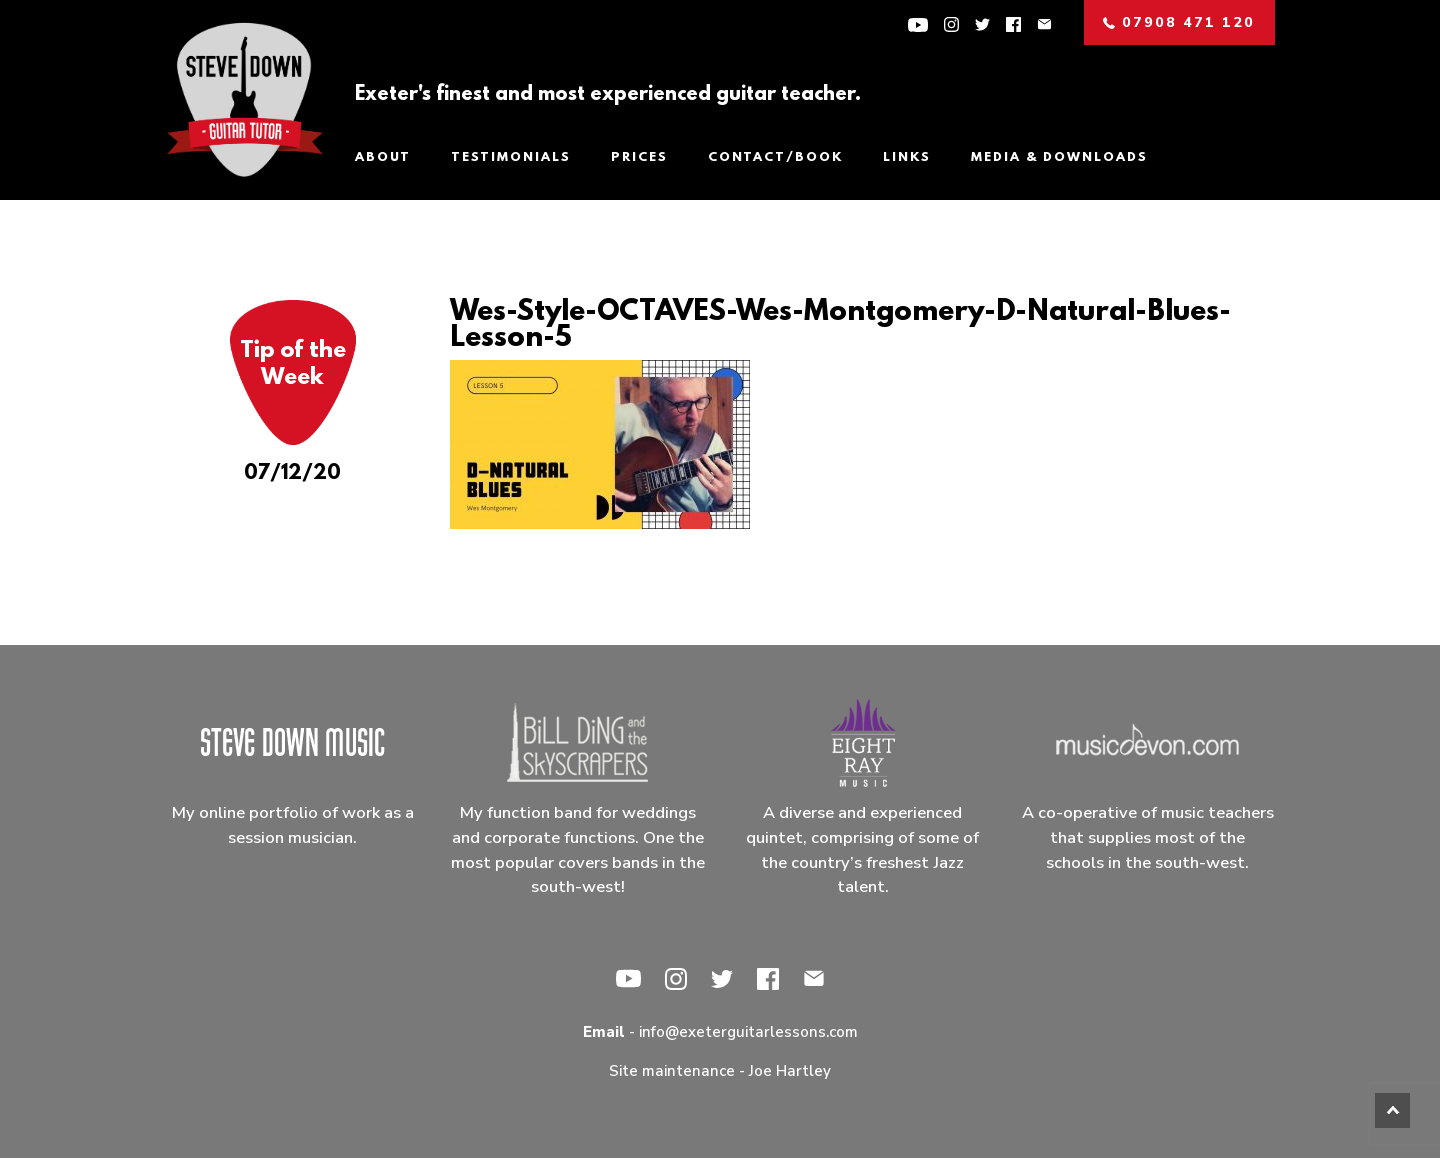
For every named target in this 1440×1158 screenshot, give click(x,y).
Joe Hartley (790, 1071)
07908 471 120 (1179, 22)
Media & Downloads (1059, 158)
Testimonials (511, 158)
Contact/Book (775, 158)
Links (907, 158)
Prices (639, 158)
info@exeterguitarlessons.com (748, 1032)
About (383, 158)
